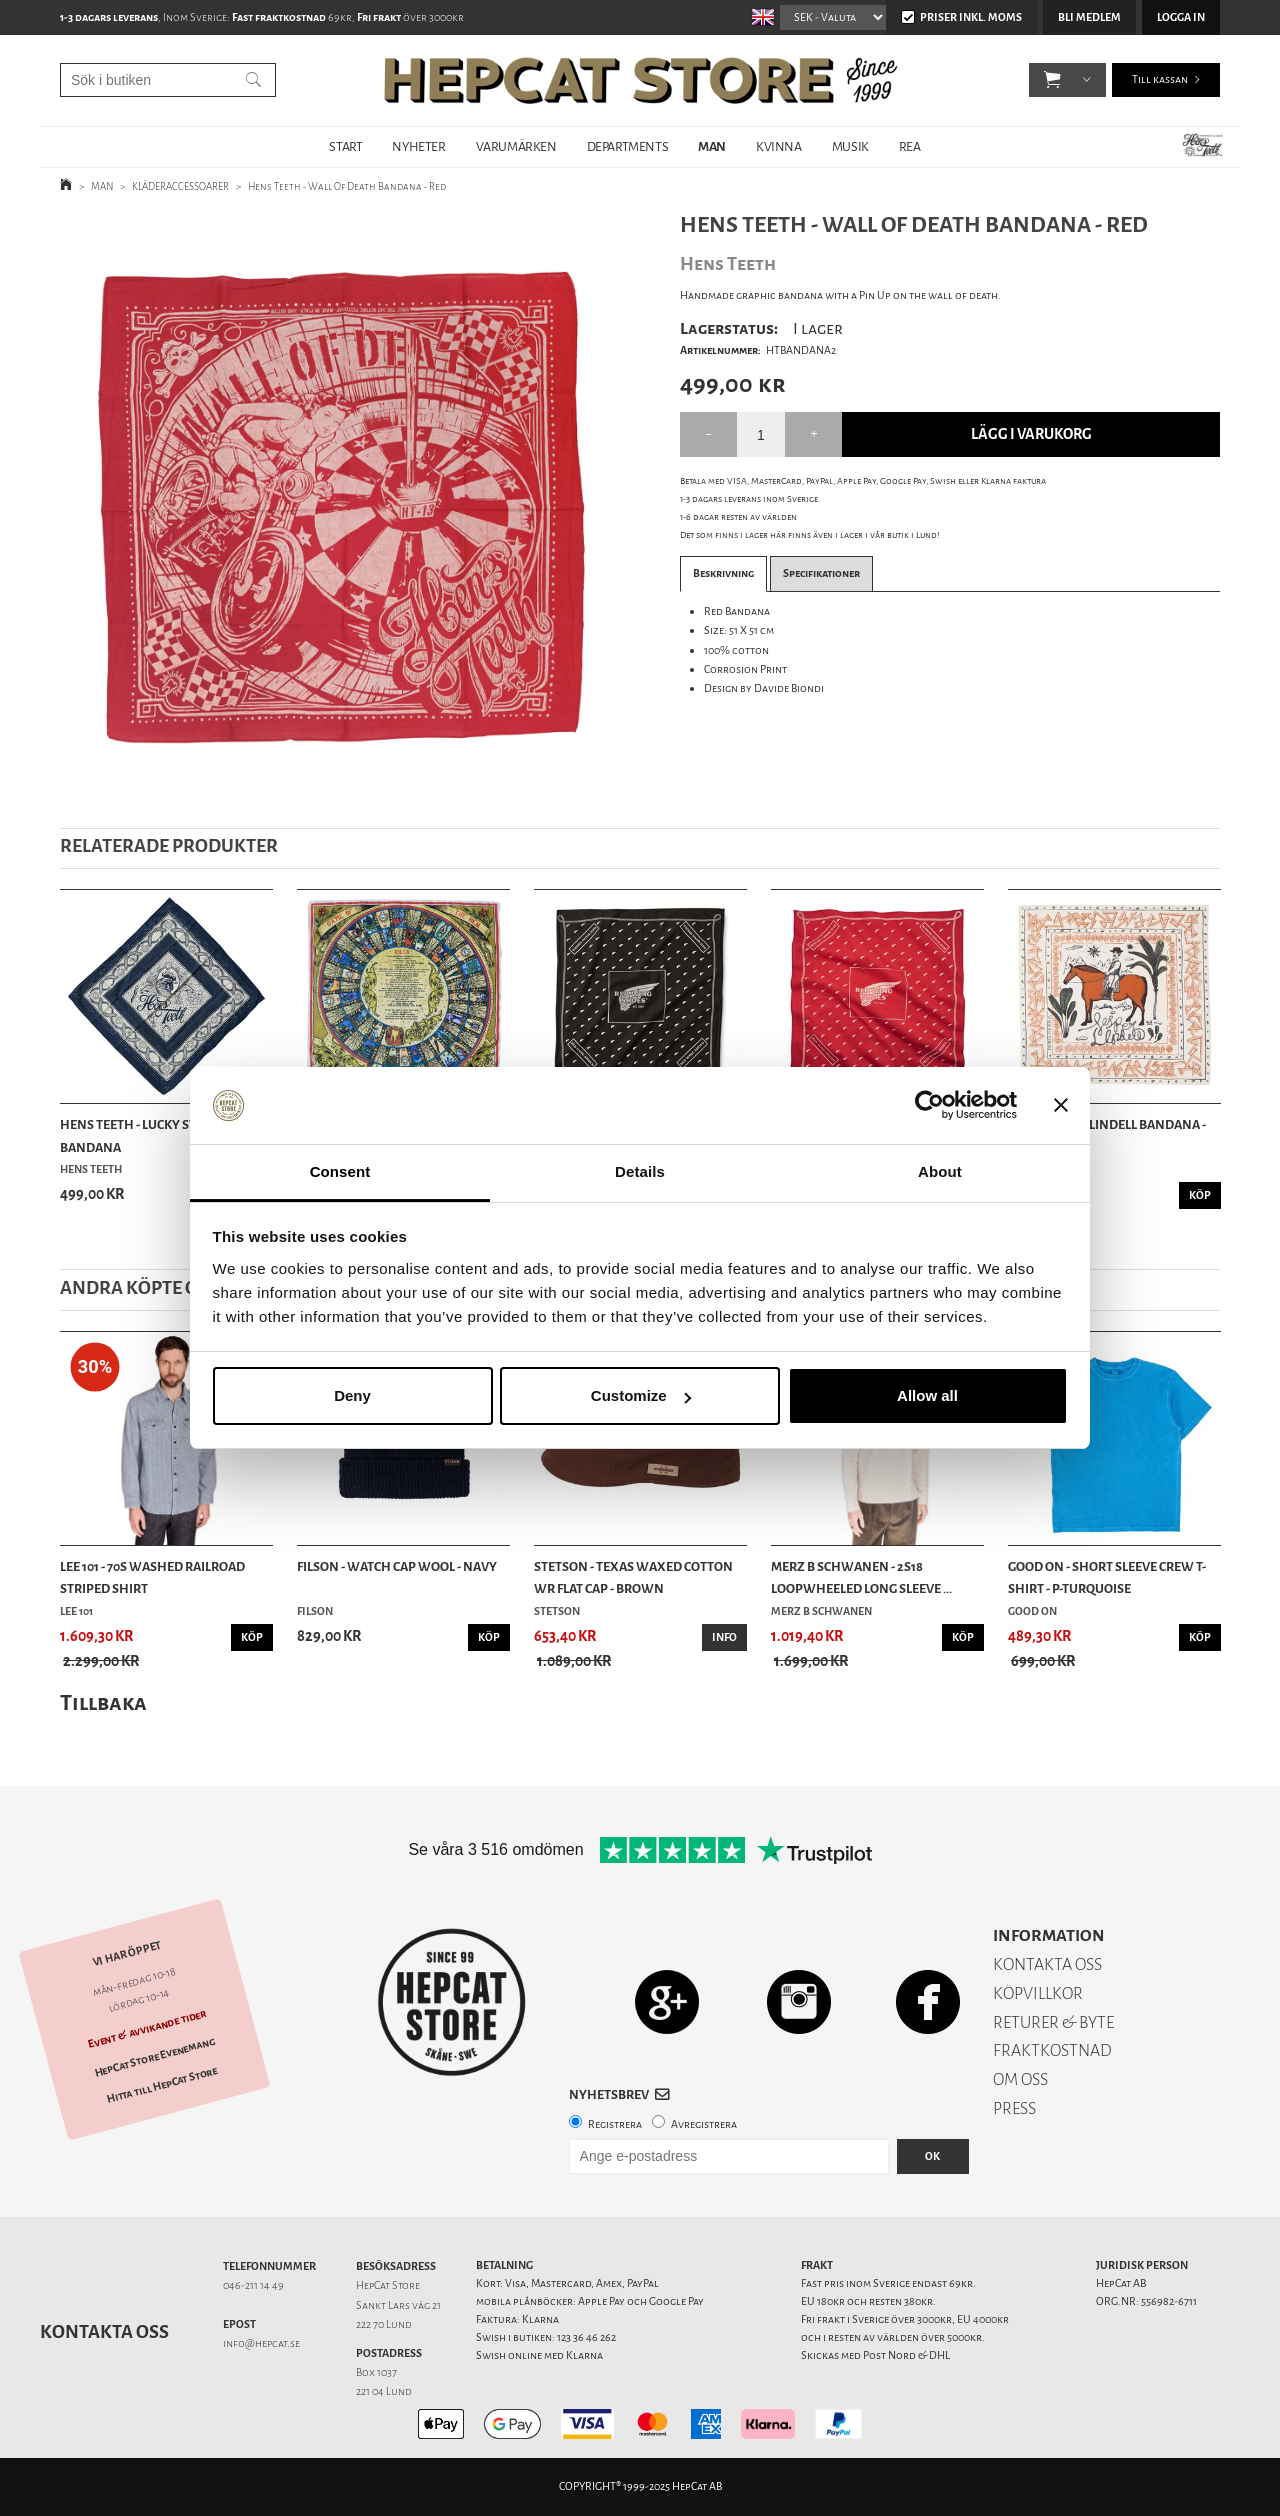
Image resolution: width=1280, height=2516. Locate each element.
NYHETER (418, 146)
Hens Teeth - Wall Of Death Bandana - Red (347, 186)
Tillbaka (103, 1702)
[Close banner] (1061, 1106)
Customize (641, 1395)
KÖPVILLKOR (1038, 1993)
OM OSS (1020, 2079)
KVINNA (779, 146)
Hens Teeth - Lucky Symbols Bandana (149, 1135)
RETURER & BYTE (1053, 2022)
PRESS (1014, 2108)
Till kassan (1160, 79)
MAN (712, 146)
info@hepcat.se (261, 2343)
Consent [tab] (340, 1171)
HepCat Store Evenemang (155, 2057)
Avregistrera (704, 2124)
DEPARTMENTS (628, 146)
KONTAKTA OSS (1047, 1964)
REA (910, 146)
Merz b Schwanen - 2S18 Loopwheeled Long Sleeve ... (861, 1577)
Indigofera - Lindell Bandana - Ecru (1107, 1135)
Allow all (927, 1395)
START (345, 146)
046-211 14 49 (253, 2285)
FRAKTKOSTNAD (1052, 2050)
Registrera (615, 2124)
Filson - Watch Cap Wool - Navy (397, 1566)
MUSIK (850, 146)
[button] (1052, 80)
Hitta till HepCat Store (162, 2085)
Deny (352, 1395)
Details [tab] (640, 1171)
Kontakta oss (104, 2332)
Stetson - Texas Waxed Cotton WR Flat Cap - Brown (633, 1577)
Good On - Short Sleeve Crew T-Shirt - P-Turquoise (1107, 1577)
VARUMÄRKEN (516, 146)
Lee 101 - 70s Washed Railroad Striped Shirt (152, 1577)
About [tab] (940, 1171)
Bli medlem (1089, 17)
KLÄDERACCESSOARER (180, 186)
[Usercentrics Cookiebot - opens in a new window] (929, 1106)
